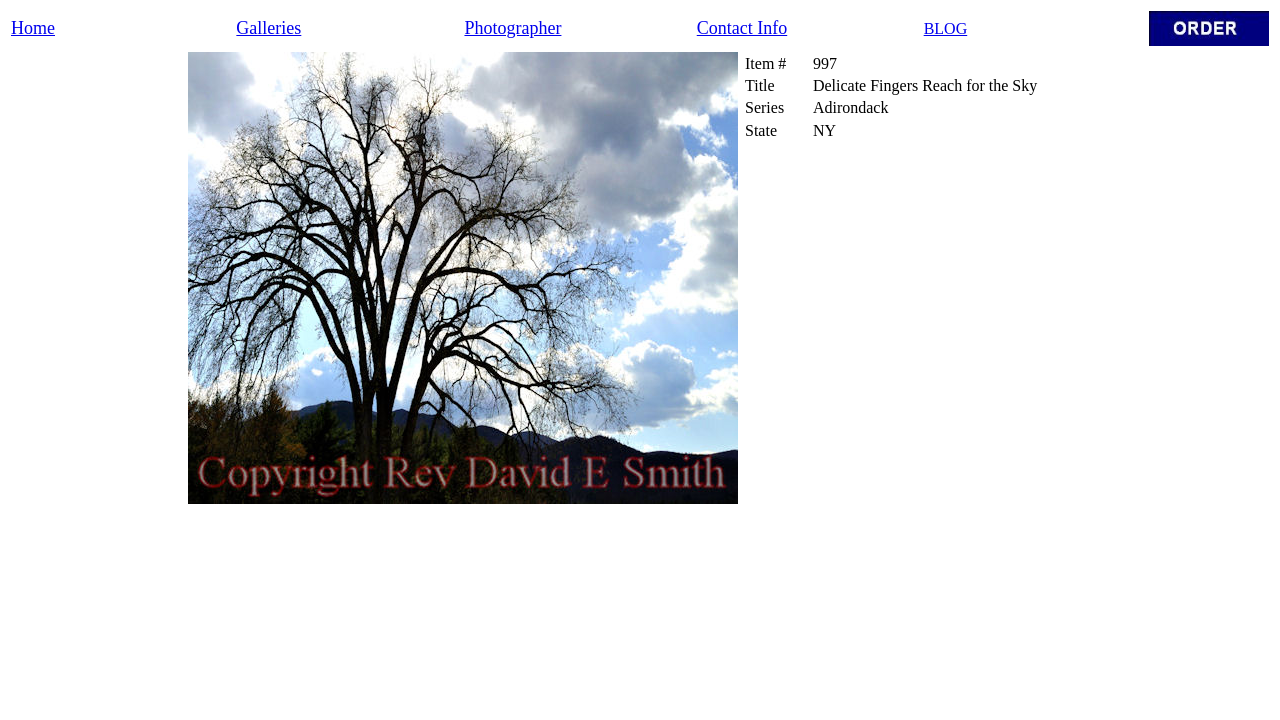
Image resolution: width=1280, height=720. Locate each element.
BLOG (946, 28)
